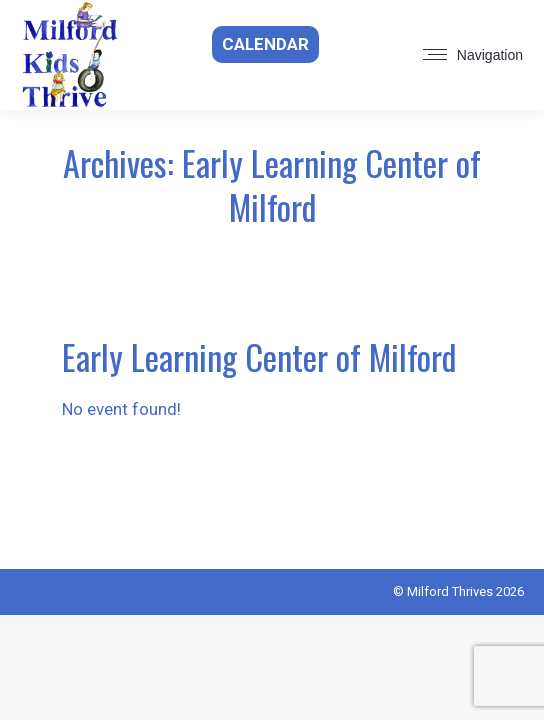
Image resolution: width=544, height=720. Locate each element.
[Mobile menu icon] (473, 55)
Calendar (265, 44)
